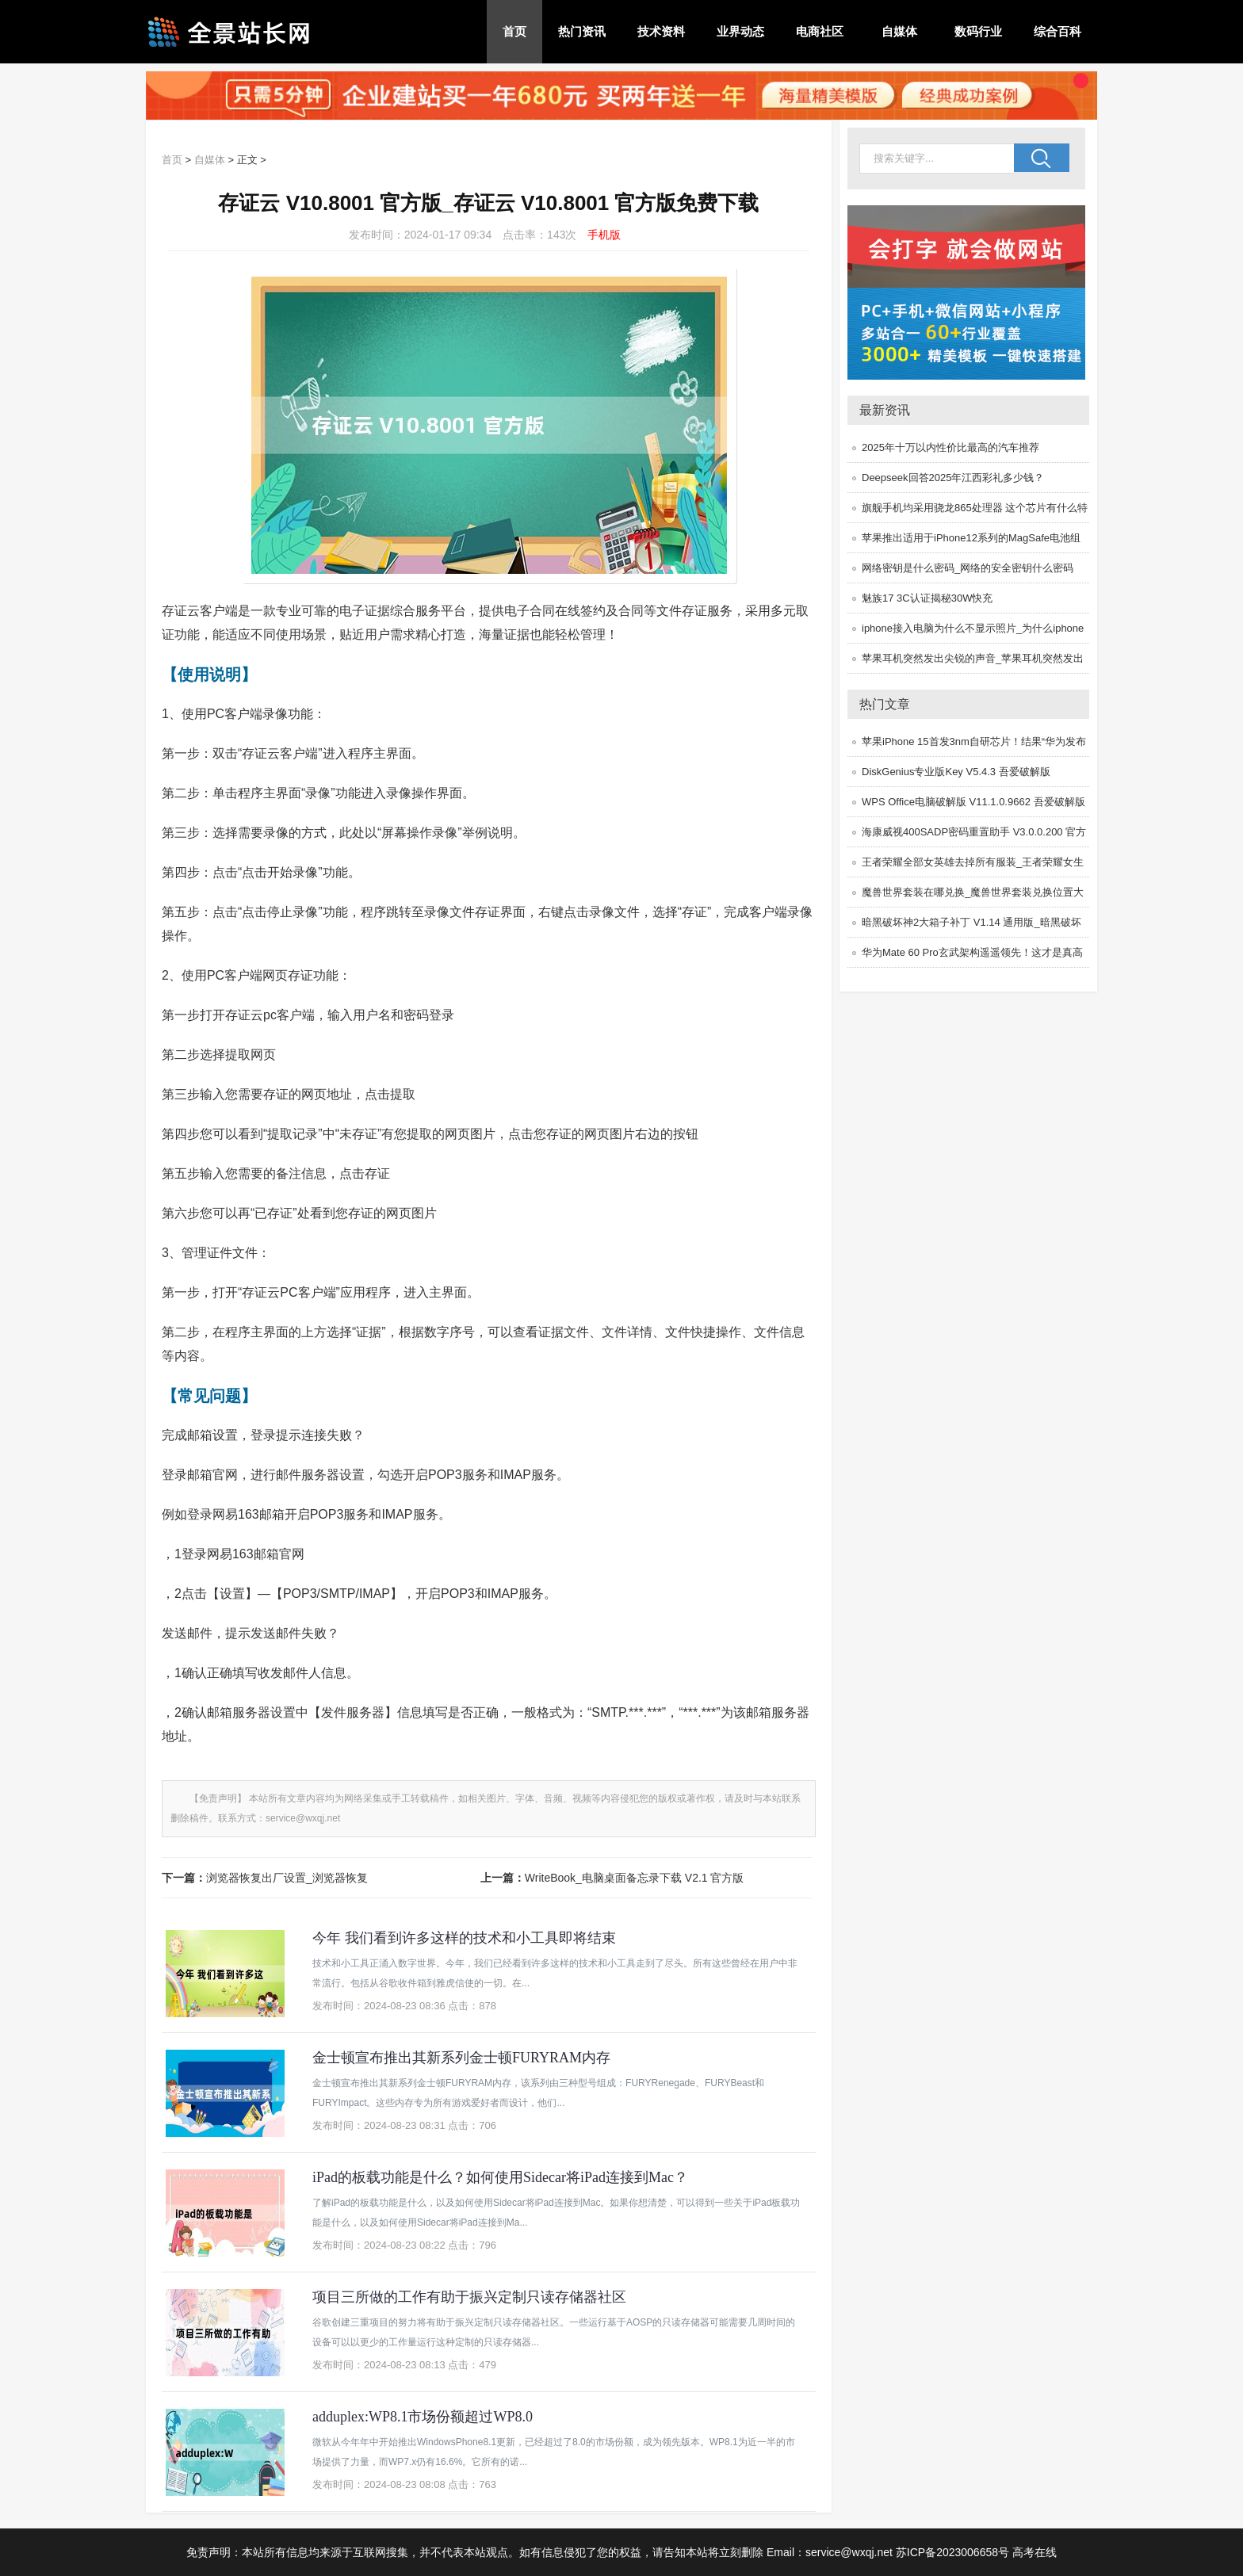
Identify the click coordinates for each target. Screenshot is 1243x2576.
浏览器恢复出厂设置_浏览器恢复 (287, 1877)
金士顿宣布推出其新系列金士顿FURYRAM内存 (461, 2058)
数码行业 (978, 31)
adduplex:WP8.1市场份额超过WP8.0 (422, 2417)
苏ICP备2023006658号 (952, 2552)
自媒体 (899, 31)
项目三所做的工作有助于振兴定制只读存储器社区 (469, 2297)
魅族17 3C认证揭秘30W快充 (927, 598)
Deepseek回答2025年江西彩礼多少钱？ (953, 477)
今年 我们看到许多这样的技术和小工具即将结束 (464, 1938)
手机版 (604, 234)
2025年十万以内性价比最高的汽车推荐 (950, 447)
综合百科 (1057, 31)
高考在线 (1034, 2552)
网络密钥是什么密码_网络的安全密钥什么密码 (967, 568)
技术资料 (661, 31)
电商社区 (819, 31)
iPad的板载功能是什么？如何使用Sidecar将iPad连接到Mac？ (500, 2177)
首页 (514, 31)
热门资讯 (582, 31)
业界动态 (740, 31)
